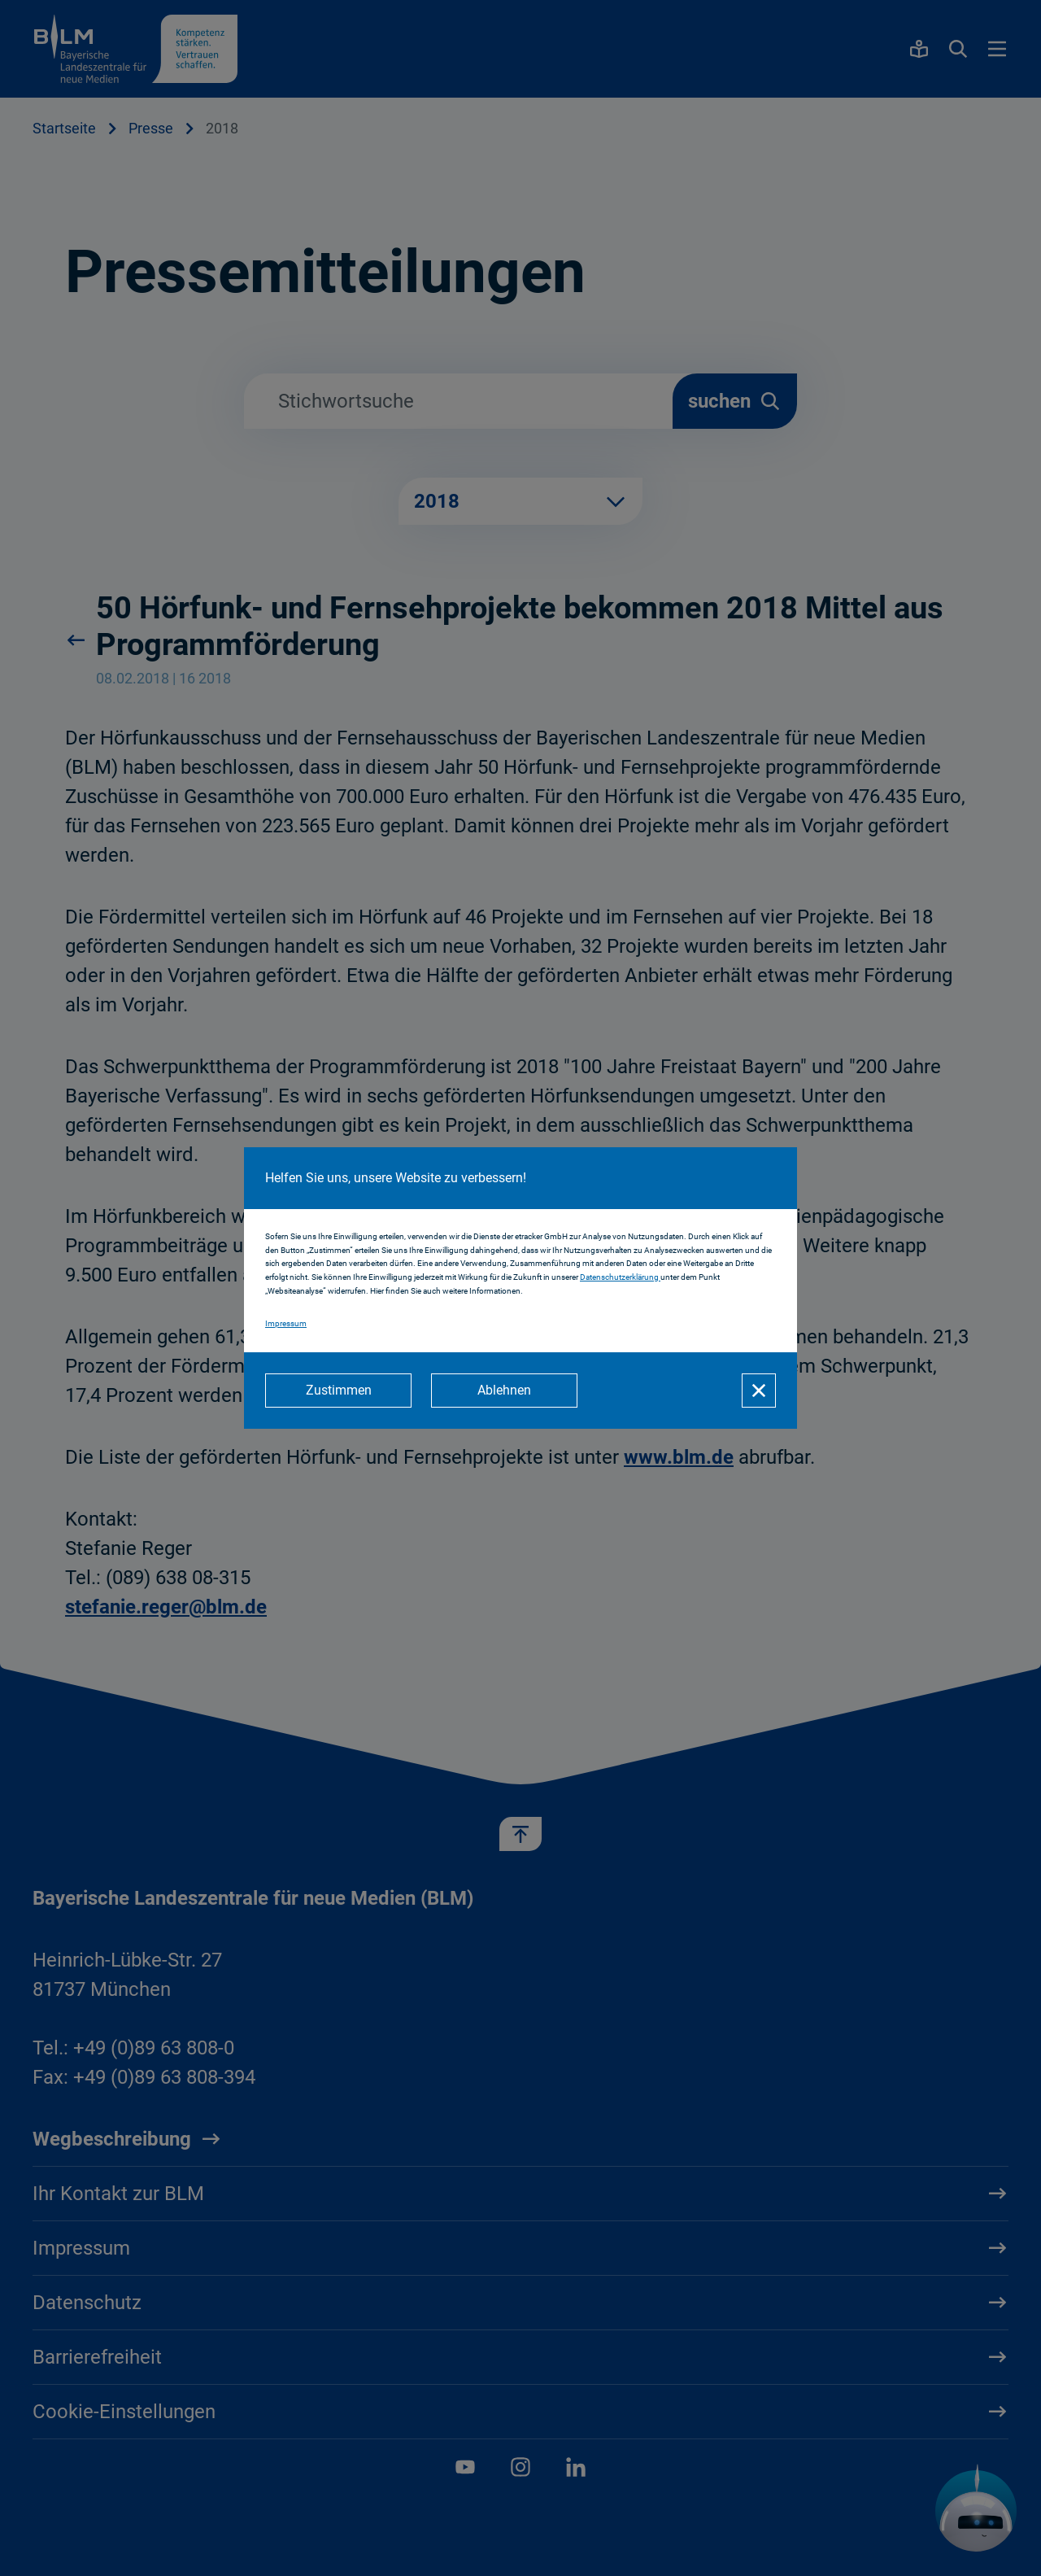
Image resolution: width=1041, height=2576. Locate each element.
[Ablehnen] (504, 1390)
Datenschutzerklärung (620, 1277)
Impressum (286, 1323)
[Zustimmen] (338, 1390)
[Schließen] (759, 1390)
